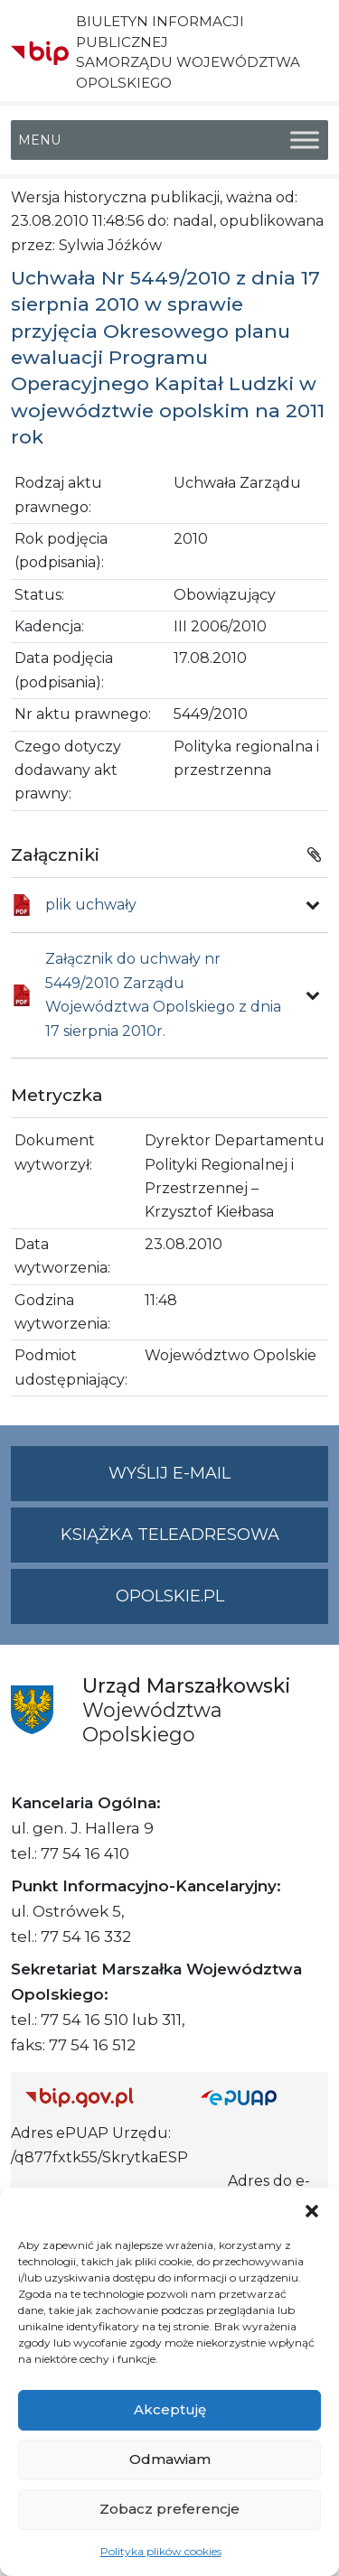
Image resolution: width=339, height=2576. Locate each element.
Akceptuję (170, 2409)
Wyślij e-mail (218, 1481)
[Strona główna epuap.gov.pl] (257, 2097)
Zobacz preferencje (169, 2508)
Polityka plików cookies (160, 2551)
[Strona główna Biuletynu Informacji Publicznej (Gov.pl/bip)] (98, 2097)
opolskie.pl (170, 1596)
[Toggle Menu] (304, 139)
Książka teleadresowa (170, 1535)
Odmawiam (170, 2459)
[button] (312, 2210)
